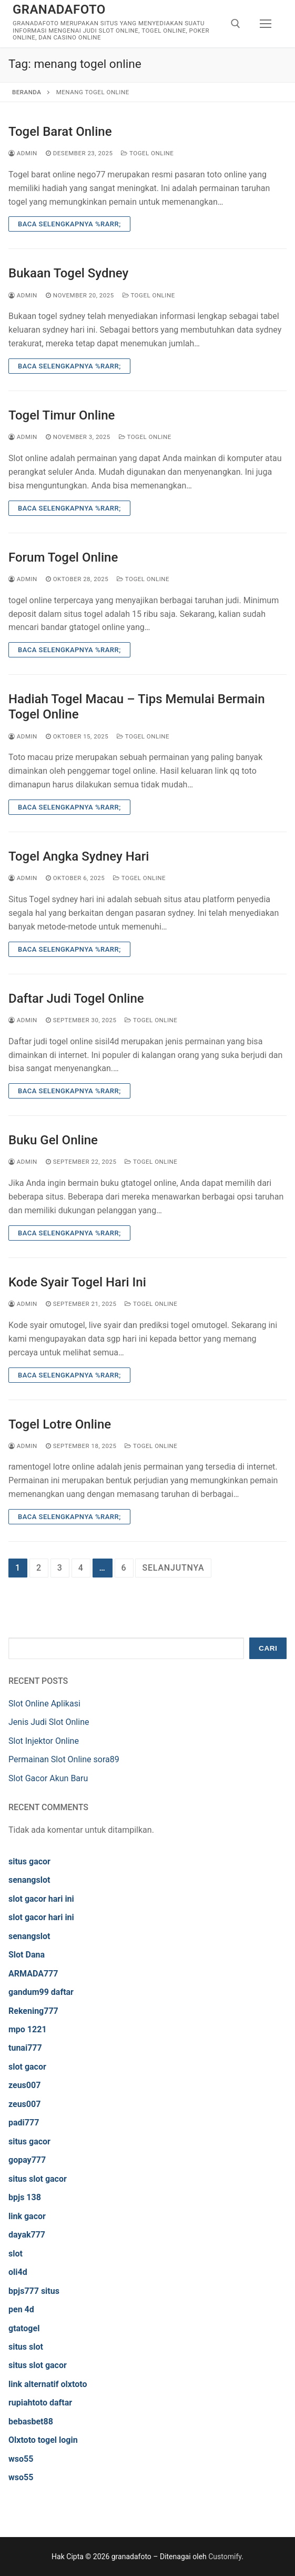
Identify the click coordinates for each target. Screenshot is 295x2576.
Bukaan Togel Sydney (68, 273)
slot (15, 2254)
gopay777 (27, 2160)
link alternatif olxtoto (47, 2384)
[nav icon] (265, 24)
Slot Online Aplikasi (44, 1704)
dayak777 (26, 2235)
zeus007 (24, 2085)
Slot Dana (26, 1955)
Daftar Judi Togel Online (76, 998)
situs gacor (29, 1861)
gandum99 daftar (41, 1992)
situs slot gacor (37, 2179)
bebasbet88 (30, 2422)
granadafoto (59, 9)
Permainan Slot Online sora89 (63, 1759)
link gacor (27, 2216)
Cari (268, 1648)
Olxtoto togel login (43, 2440)
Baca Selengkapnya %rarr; (69, 224)
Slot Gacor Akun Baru (48, 1778)
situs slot (25, 2347)
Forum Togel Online (63, 557)
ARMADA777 (33, 1974)
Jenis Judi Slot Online (48, 1722)
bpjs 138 (24, 2197)
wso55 (20, 2459)
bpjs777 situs (33, 2291)
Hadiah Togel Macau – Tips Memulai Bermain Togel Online (136, 707)
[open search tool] (235, 23)
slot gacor (27, 2067)
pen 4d (21, 2309)
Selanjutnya (173, 1568)
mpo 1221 (27, 2029)
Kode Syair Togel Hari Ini (77, 1282)
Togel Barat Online (60, 131)
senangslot (29, 1880)
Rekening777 (33, 2011)
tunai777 (25, 2048)
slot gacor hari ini (41, 1899)
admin (22, 153)
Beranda (26, 92)
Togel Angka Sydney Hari (78, 856)
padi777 (23, 2123)
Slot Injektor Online (43, 1741)
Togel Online (147, 153)
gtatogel (23, 2328)
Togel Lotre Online (59, 1424)
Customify (224, 2556)
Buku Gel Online (53, 1140)
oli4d (17, 2272)
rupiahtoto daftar (40, 2403)
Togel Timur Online (61, 415)
